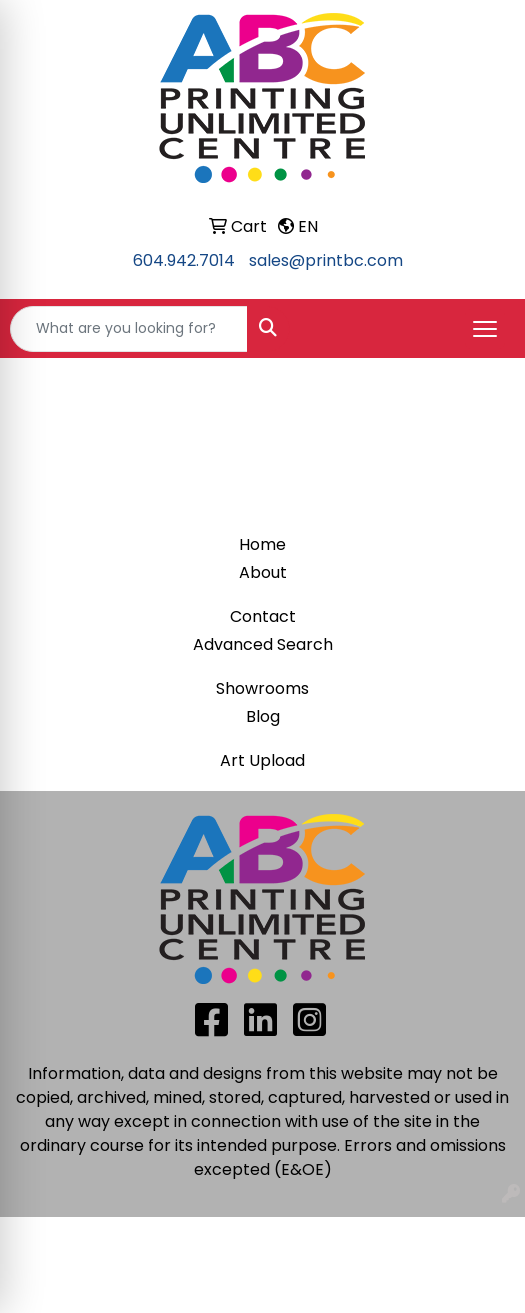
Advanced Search (263, 644)
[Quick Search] (129, 329)
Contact (263, 616)
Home (262, 544)
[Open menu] (485, 329)
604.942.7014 (184, 260)
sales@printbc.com (326, 260)
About (263, 572)
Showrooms (262, 688)
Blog (263, 716)
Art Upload (262, 760)
